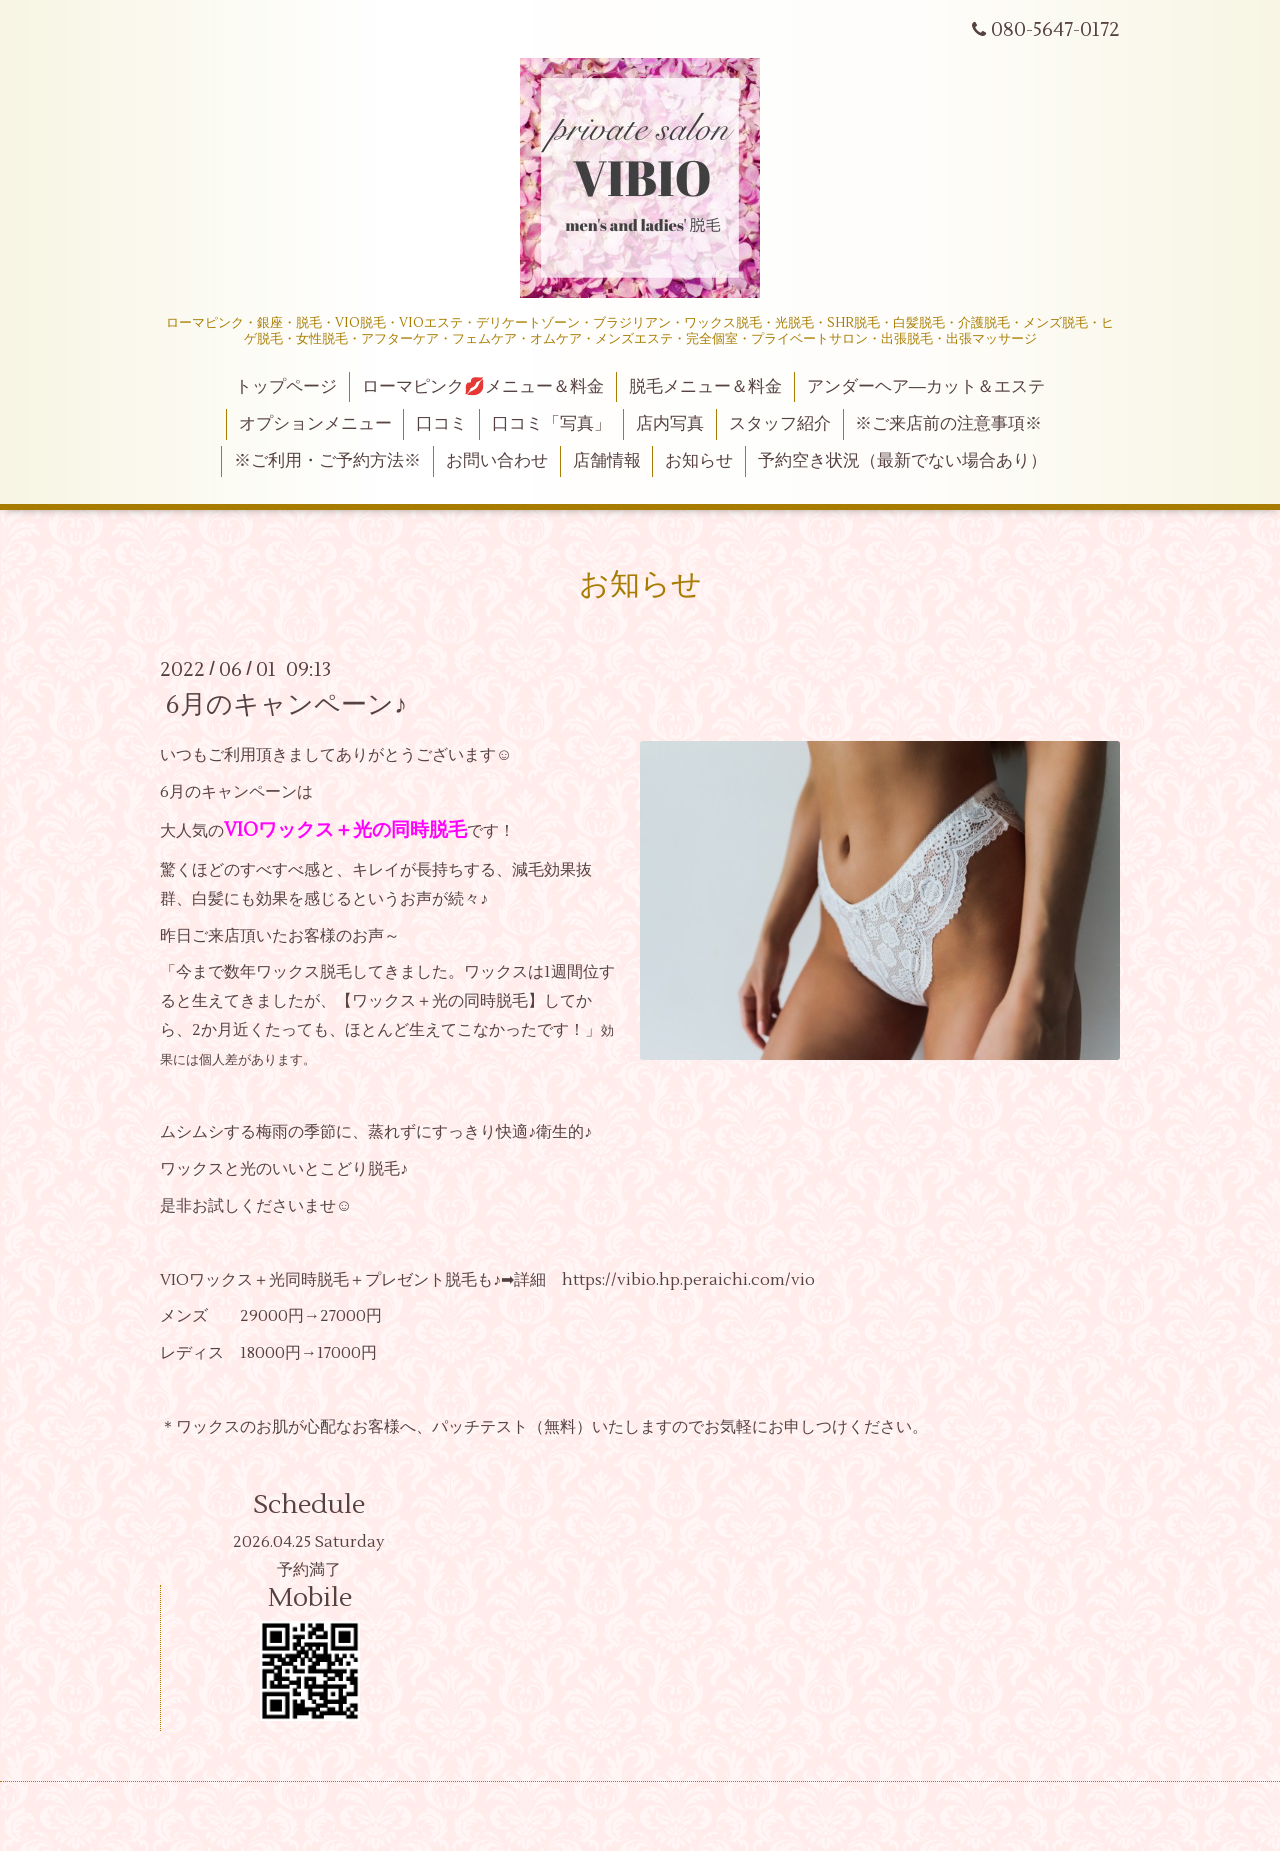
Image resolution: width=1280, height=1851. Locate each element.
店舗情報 (607, 461)
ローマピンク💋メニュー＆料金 (483, 387)
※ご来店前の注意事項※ (948, 424)
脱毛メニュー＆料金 (705, 387)
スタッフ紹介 (780, 424)
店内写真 (670, 424)
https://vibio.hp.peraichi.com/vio (688, 1280)
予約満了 (309, 1570)
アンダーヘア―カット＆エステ (926, 387)
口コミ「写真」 (551, 424)
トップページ (286, 387)
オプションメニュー (315, 424)
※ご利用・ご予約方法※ (327, 461)
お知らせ (699, 461)
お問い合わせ (497, 461)
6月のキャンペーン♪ (286, 705)
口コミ (441, 424)
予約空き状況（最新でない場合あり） (902, 461)
